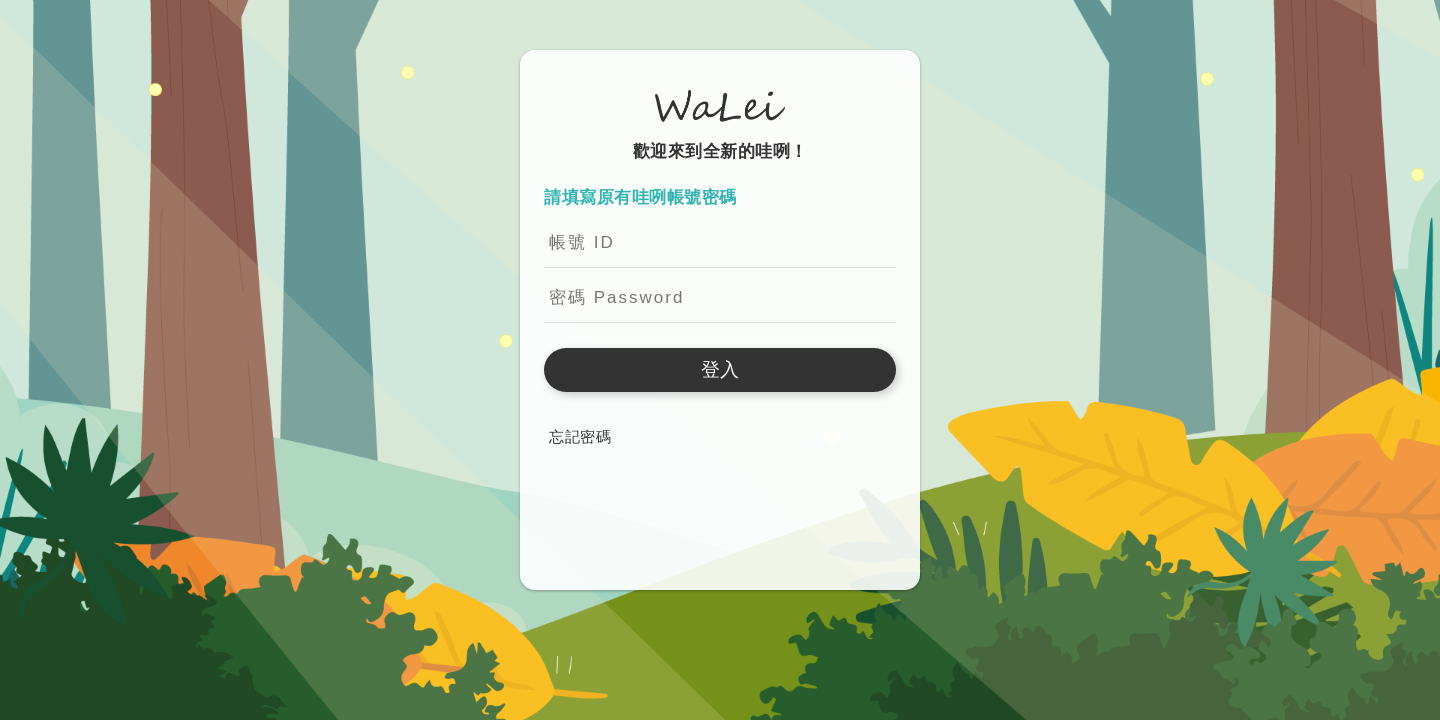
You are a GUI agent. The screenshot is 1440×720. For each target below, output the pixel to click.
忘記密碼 (580, 436)
